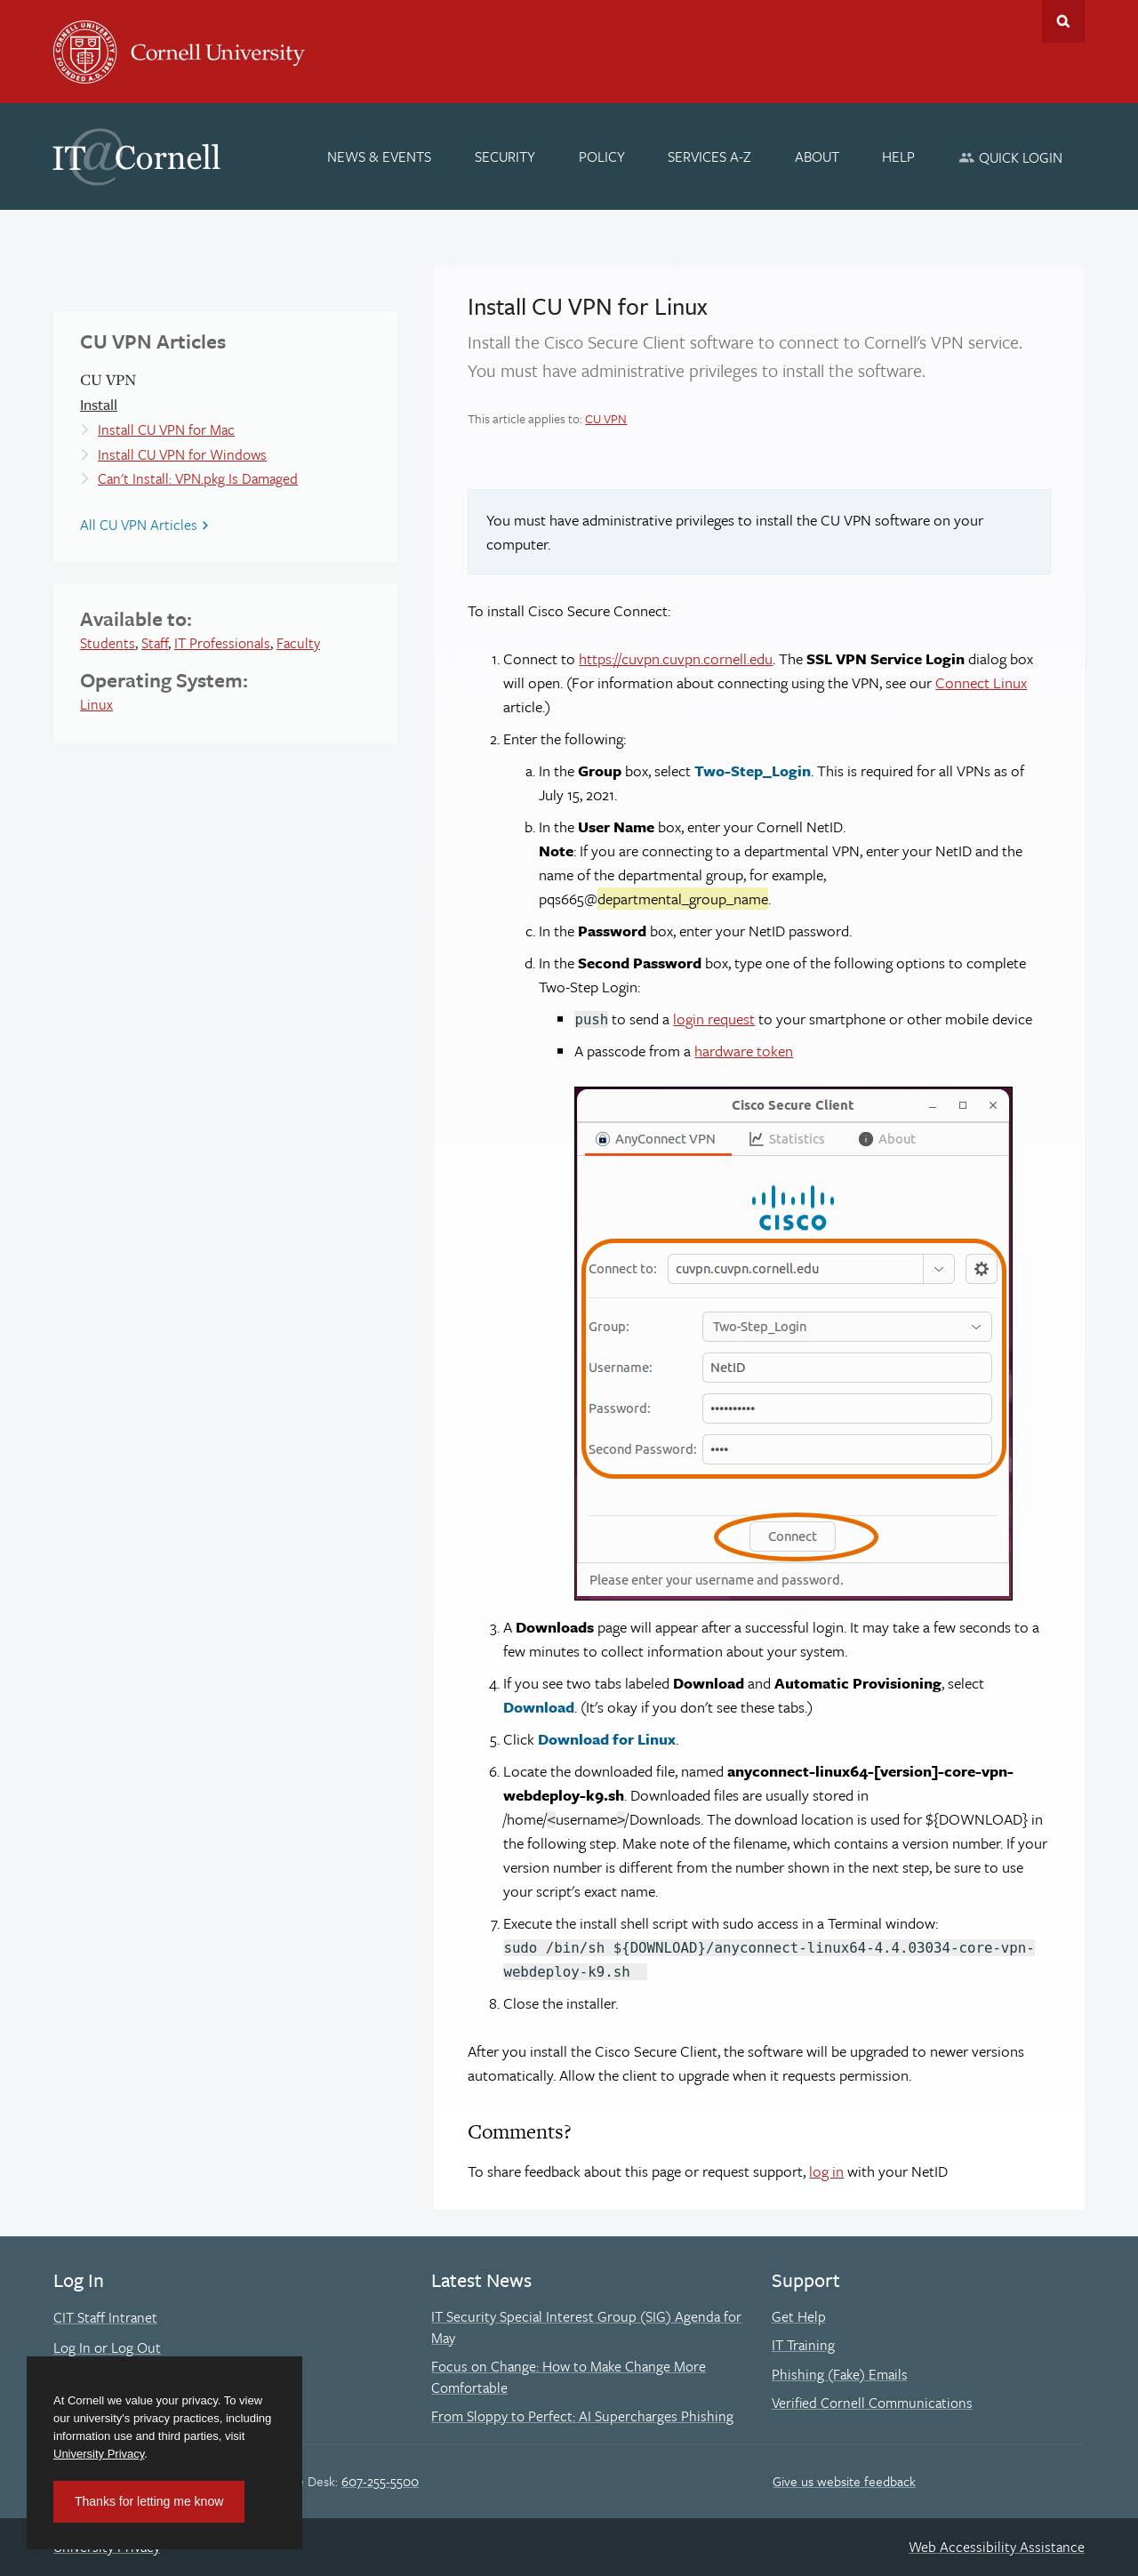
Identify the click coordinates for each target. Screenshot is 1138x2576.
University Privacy (98, 2453)
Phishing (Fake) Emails (840, 2374)
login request (714, 1018)
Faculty (298, 643)
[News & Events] (380, 156)
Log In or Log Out (107, 2347)
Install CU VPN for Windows (182, 454)
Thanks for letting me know (149, 2501)
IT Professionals (222, 643)
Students (107, 643)
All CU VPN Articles (138, 524)
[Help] (899, 156)
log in (826, 2171)
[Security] (505, 156)
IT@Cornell (136, 157)
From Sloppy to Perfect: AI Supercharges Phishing (582, 2416)
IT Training (803, 2344)
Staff (154, 643)
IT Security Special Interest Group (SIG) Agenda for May (586, 2327)
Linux (96, 704)
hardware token (743, 1050)
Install (98, 404)
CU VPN (606, 418)
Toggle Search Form (1063, 21)
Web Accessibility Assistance (997, 2546)
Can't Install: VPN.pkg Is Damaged (198, 478)
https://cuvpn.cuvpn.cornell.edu (676, 658)
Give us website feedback (844, 2481)
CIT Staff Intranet (105, 2317)
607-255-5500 (380, 2481)
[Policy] (601, 156)
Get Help (799, 2316)
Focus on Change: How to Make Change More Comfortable (568, 2376)
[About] (817, 156)
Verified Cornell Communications (872, 2402)
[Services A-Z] (709, 156)
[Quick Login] (1010, 157)
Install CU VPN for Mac (166, 429)
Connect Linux (981, 682)
